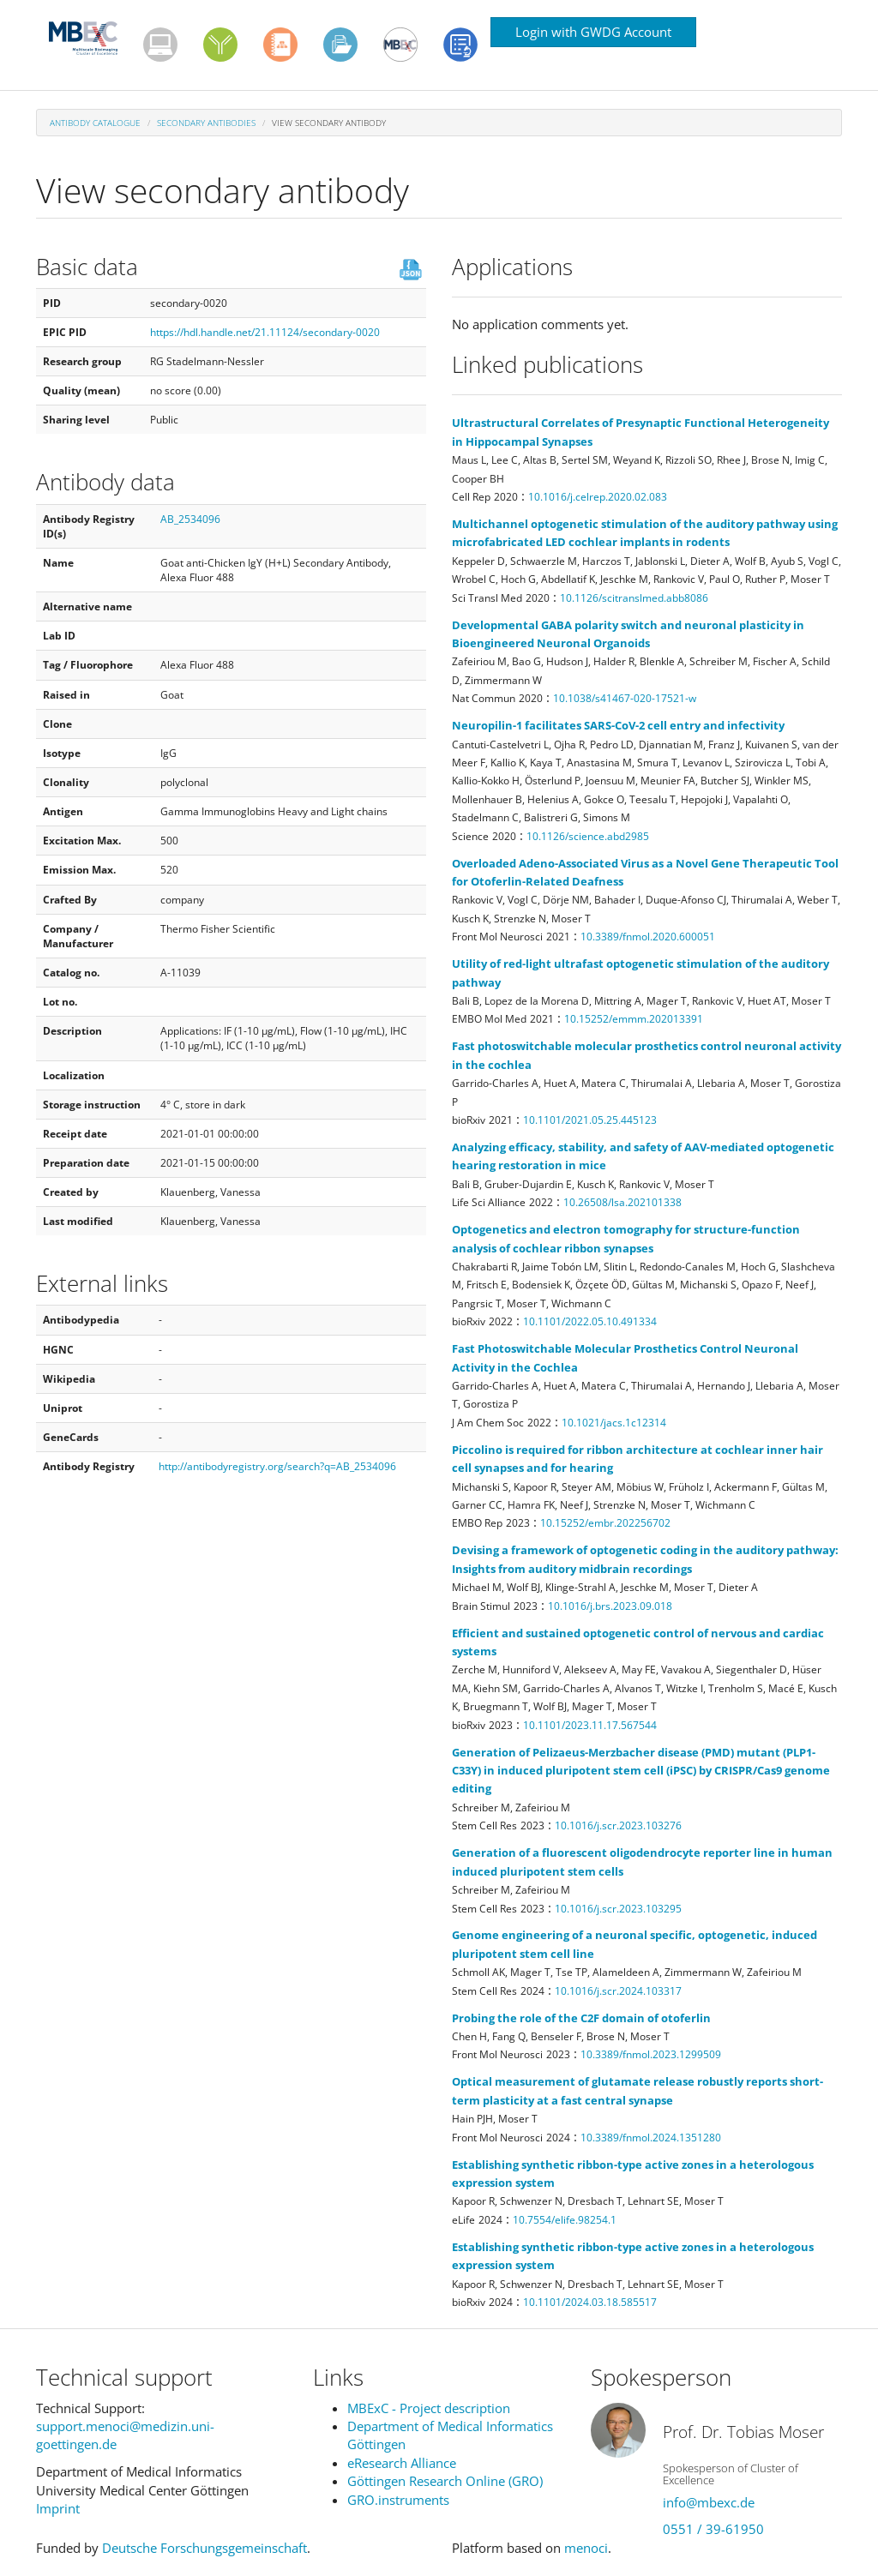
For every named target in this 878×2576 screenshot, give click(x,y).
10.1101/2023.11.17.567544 (590, 1725)
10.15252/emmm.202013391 (633, 1019)
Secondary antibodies (206, 123)
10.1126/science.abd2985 (587, 836)
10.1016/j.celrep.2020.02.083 (597, 496)
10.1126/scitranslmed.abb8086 (634, 598)
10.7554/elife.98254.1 (564, 2220)
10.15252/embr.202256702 (605, 1523)
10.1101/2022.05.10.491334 (590, 1321)
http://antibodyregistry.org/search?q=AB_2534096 (277, 1466)
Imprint (58, 2508)
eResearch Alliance (401, 2462)
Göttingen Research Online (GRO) (445, 2480)
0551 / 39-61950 (713, 2528)
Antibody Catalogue (95, 123)
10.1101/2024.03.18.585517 (590, 2302)
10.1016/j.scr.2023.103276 (618, 1825)
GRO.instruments (398, 2499)
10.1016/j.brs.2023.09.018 (610, 1606)
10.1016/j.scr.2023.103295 (618, 1908)
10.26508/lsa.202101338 (622, 1202)
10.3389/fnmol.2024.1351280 (650, 2137)
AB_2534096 (190, 519)
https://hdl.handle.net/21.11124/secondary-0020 (265, 332)
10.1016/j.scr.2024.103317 (618, 1991)
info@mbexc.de (709, 2502)
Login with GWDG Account (593, 31)
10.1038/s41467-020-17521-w (624, 698)
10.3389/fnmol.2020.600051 (647, 936)
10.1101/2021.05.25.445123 (590, 1120)
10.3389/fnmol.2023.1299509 (650, 2054)
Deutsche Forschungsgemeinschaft (204, 2547)
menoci (586, 2547)
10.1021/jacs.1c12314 (614, 1422)
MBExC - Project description (428, 2408)
